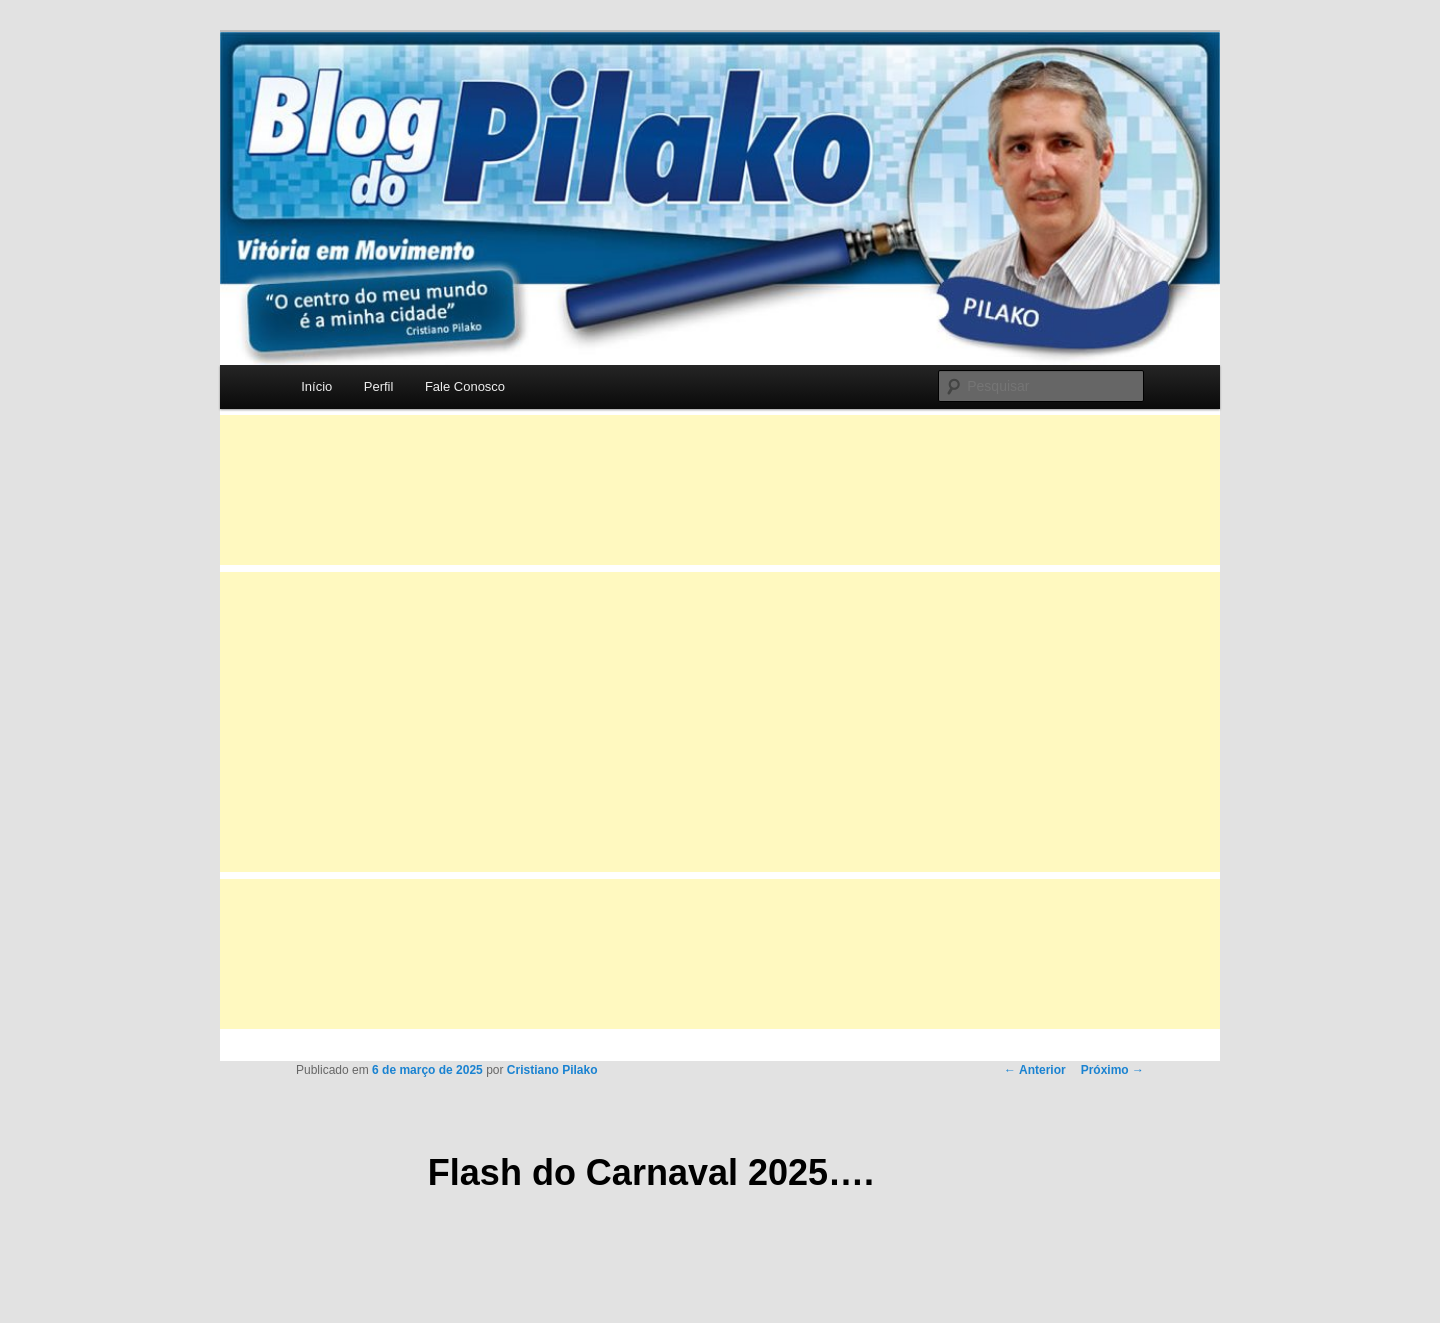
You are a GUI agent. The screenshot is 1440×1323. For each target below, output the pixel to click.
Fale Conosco (465, 386)
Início (316, 386)
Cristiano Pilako (552, 1070)
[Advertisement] (720, 490)
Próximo (1112, 1070)
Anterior (1035, 1070)
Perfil (379, 386)
